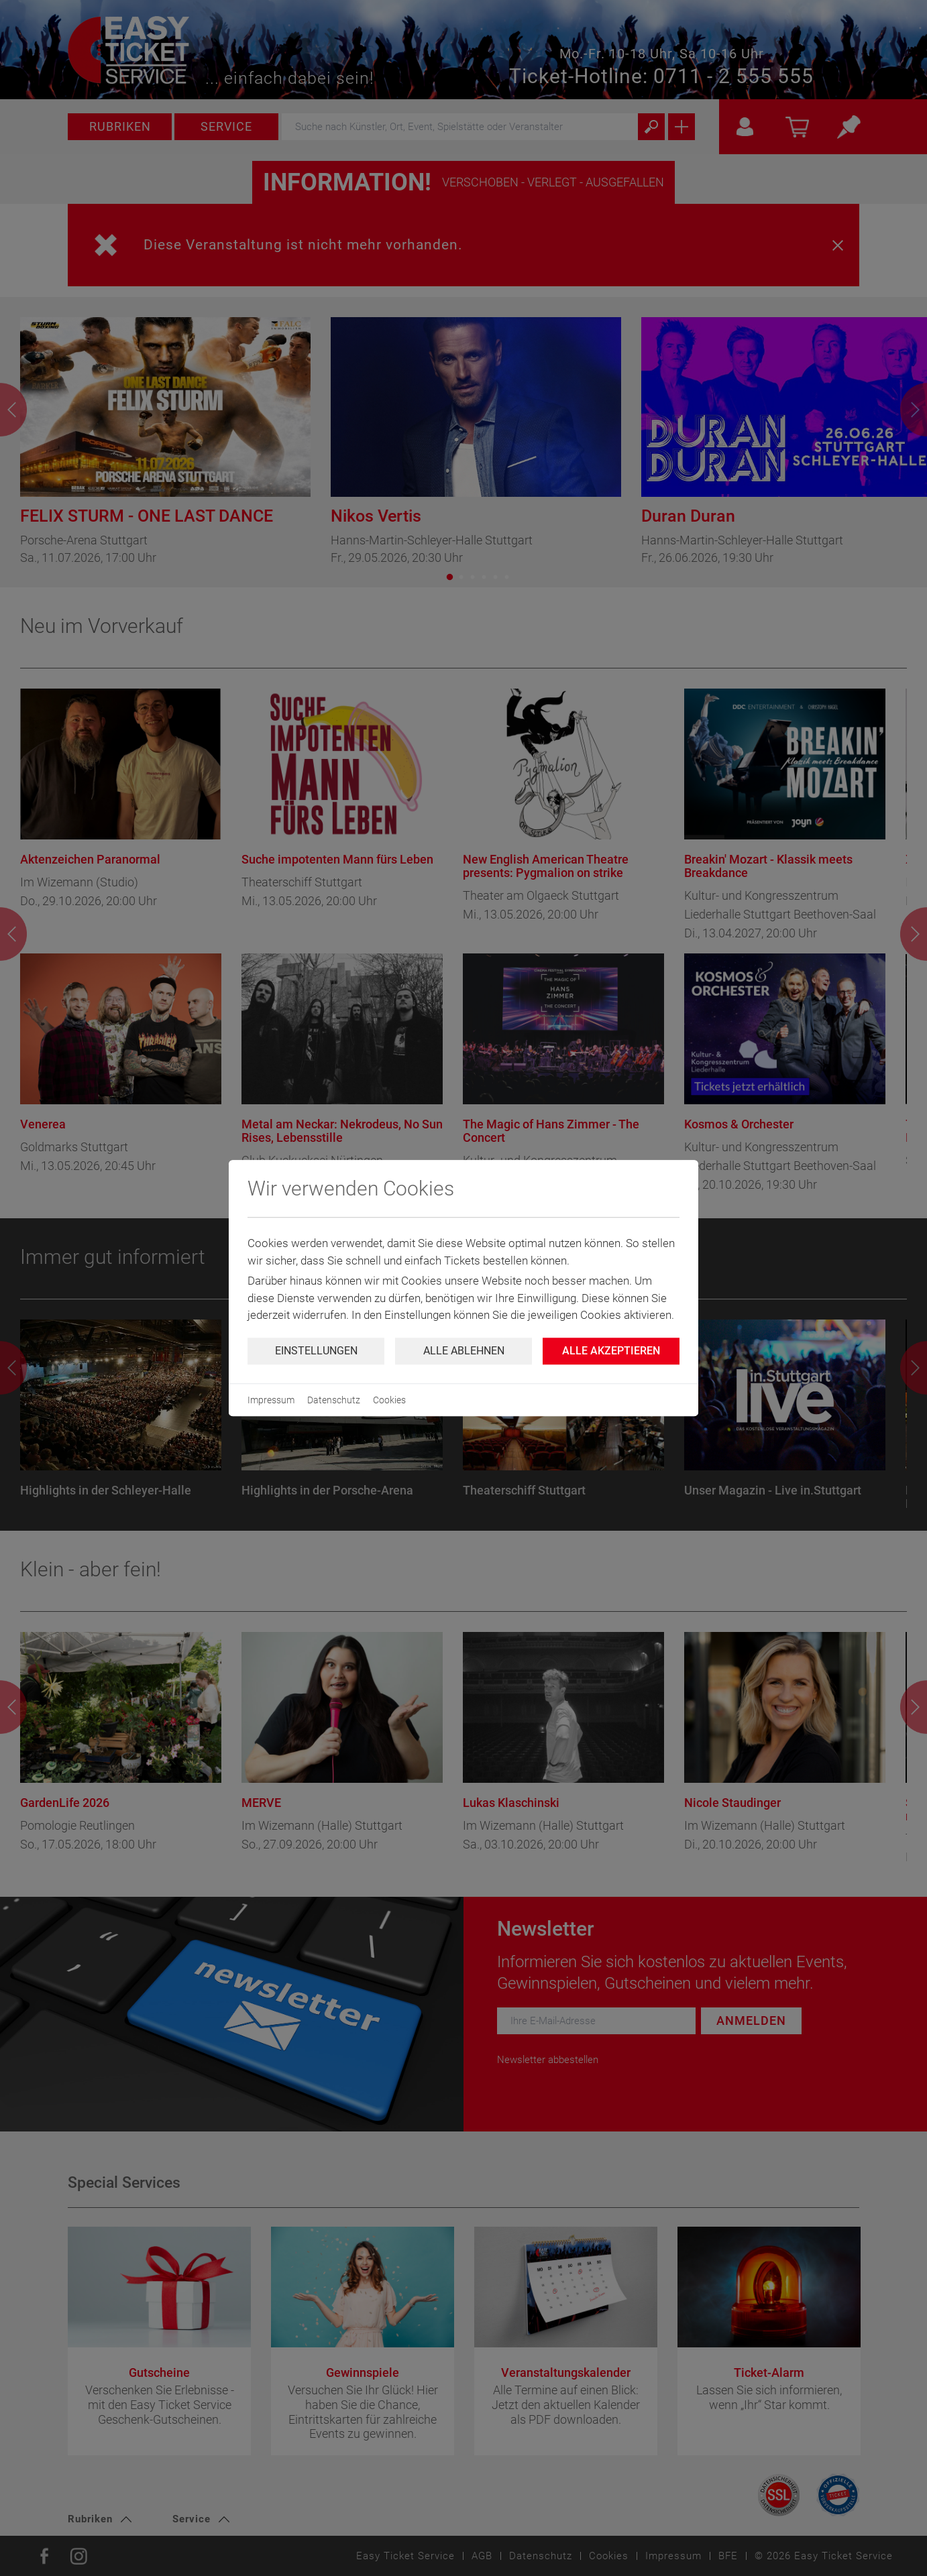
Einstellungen (316, 1350)
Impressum (271, 1400)
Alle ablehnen (463, 1350)
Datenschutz (333, 1400)
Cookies (389, 1400)
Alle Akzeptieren (611, 1350)
